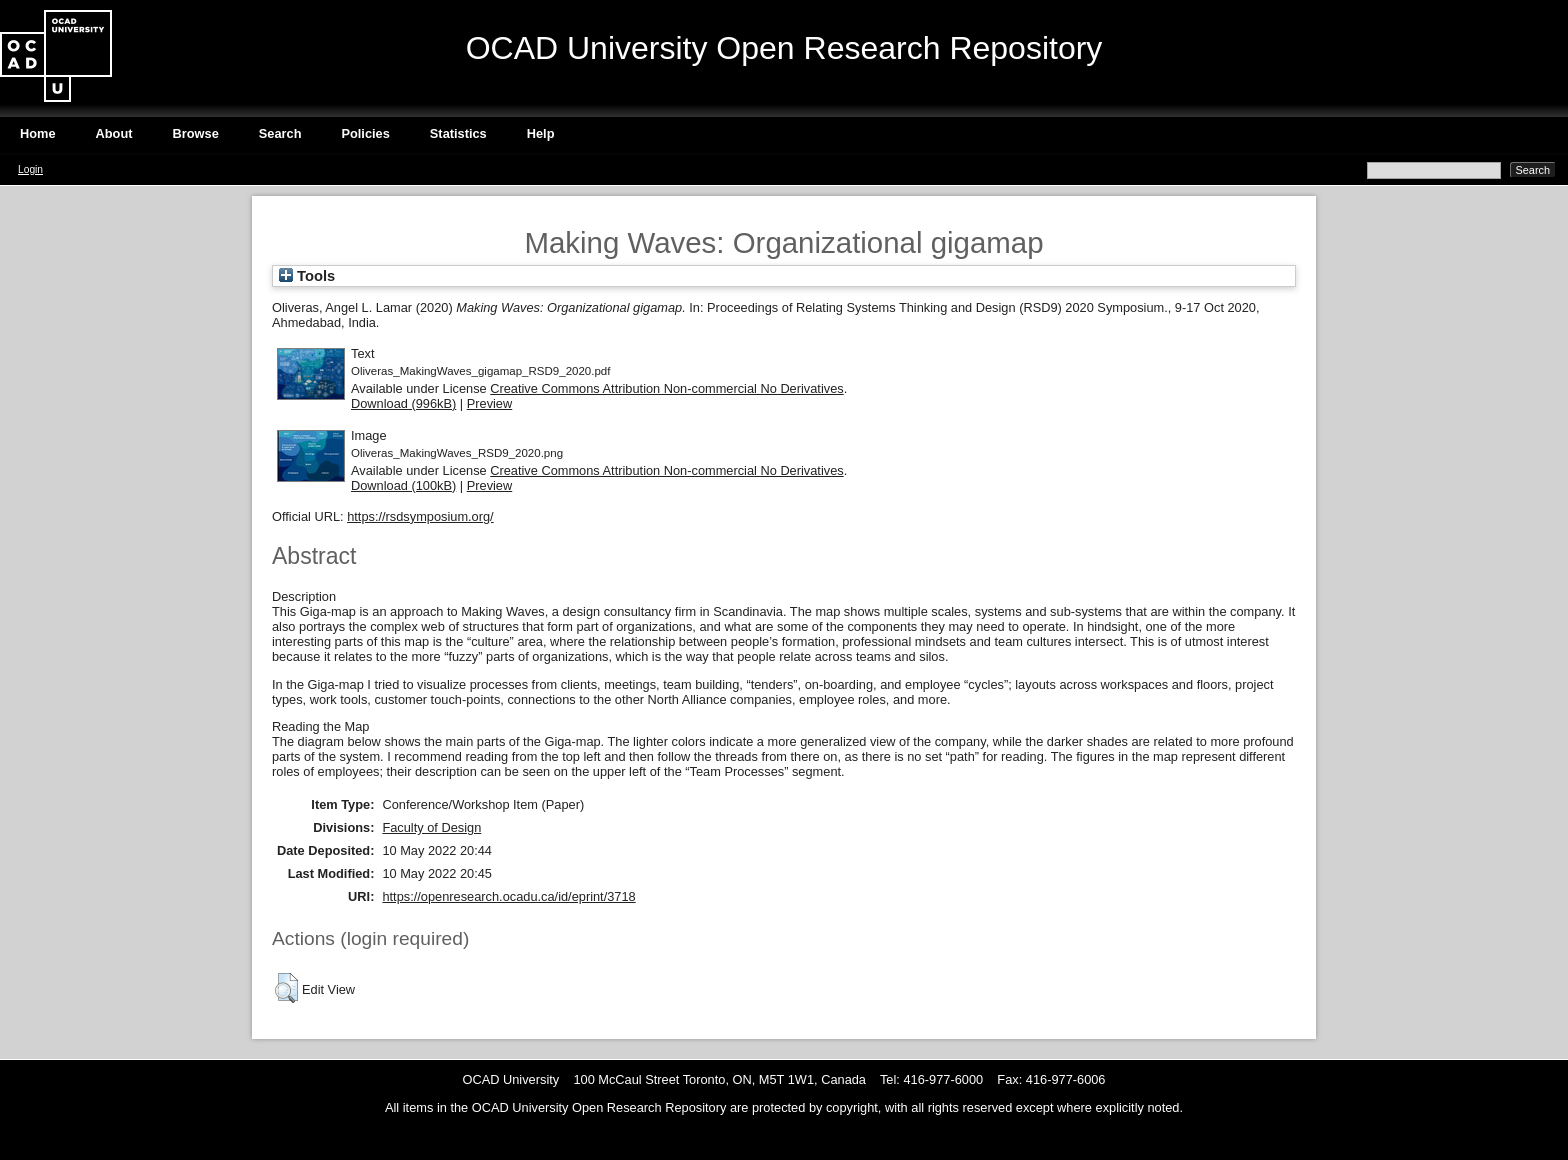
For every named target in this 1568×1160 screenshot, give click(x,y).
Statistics (458, 133)
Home (38, 133)
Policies (365, 133)
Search (280, 133)
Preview (490, 403)
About (114, 133)
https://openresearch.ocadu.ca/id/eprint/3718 (508, 896)
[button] (286, 988)
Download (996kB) (403, 403)
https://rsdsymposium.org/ (420, 516)
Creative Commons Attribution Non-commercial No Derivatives (666, 388)
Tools (307, 276)
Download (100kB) (403, 485)
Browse (196, 133)
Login (30, 169)
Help (541, 133)
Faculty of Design (431, 827)
